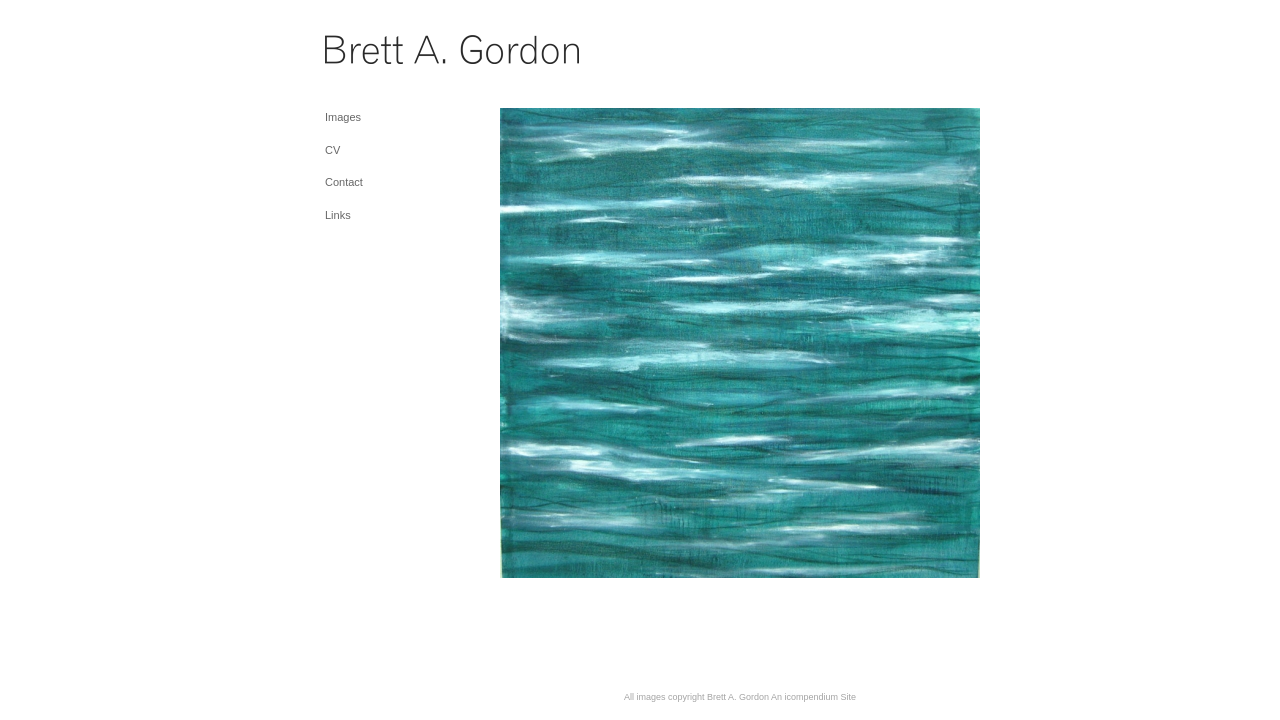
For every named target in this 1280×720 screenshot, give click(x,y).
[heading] (375, 54)
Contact (344, 182)
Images (343, 117)
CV (332, 150)
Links (338, 215)
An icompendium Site (813, 697)
